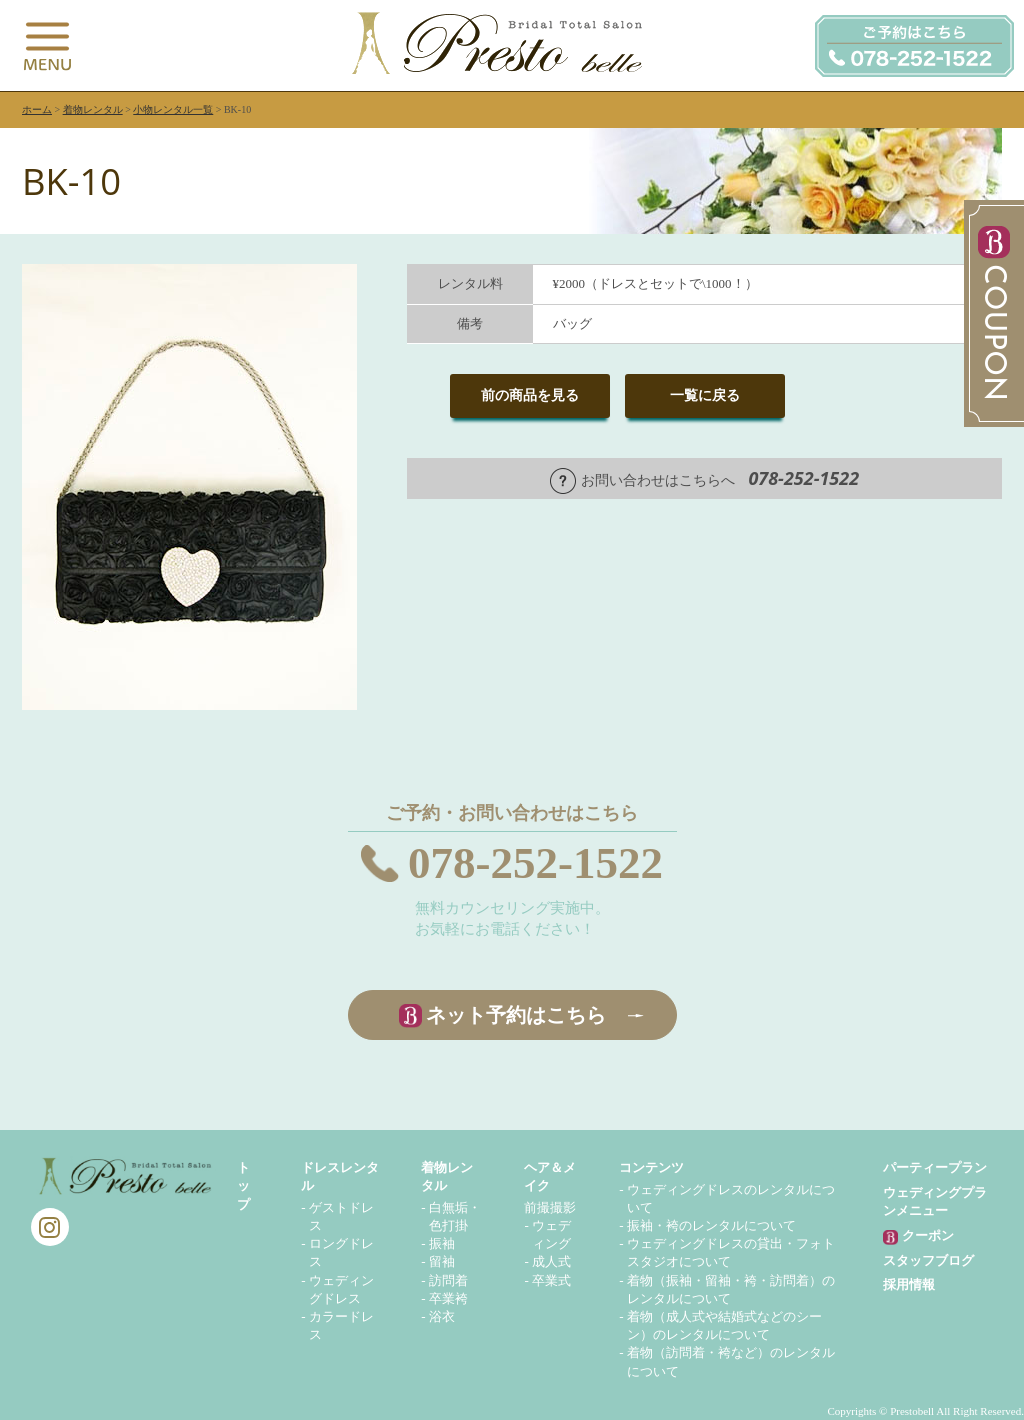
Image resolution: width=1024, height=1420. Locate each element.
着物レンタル (93, 109)
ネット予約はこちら (516, 1015)
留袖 (442, 1261)
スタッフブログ (928, 1260)
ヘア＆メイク (550, 1176)
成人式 (551, 1261)
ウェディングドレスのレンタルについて (731, 1198)
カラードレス (341, 1325)
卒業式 (551, 1280)
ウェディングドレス (341, 1289)
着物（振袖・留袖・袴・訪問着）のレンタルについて (731, 1289)
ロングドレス (341, 1252)
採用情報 (909, 1284)
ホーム (37, 109)
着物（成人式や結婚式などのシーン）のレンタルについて (724, 1325)
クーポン (918, 1236)
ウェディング (551, 1234)
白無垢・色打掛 (455, 1216)
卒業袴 (448, 1298)
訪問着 (448, 1280)
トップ (243, 1185)
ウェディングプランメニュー (935, 1201)
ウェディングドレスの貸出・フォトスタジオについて (731, 1252)
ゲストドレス (341, 1216)
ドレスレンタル (340, 1176)
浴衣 (442, 1316)
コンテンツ (651, 1167)
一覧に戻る (705, 395)
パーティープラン (935, 1167)
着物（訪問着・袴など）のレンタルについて (731, 1361)
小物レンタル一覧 (173, 109)
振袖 (442, 1243)
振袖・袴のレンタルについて (711, 1225)
